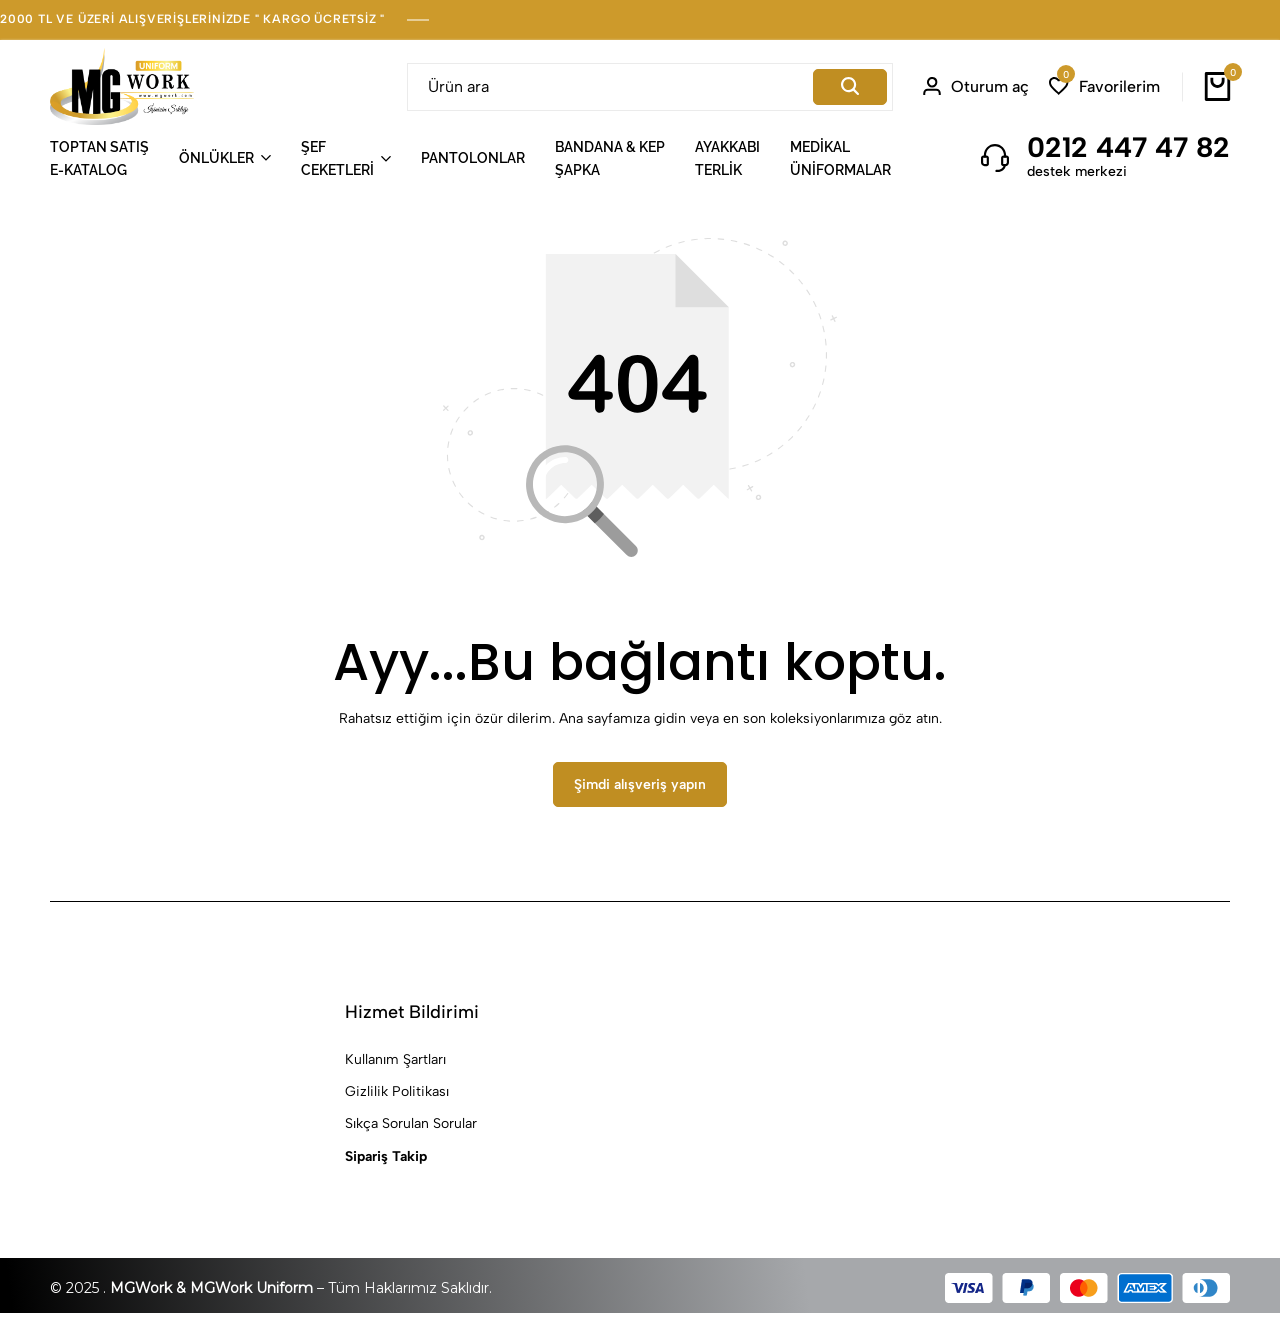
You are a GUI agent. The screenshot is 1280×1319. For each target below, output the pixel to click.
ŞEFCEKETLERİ (337, 158)
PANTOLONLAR (473, 158)
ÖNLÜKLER (216, 158)
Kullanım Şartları (395, 1064)
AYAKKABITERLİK (727, 158)
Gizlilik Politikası (397, 1097)
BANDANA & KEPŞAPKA (610, 158)
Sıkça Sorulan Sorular (411, 1129)
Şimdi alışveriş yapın (640, 790)
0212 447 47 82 (1128, 147)
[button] (1104, 86)
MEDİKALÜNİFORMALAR (840, 158)
